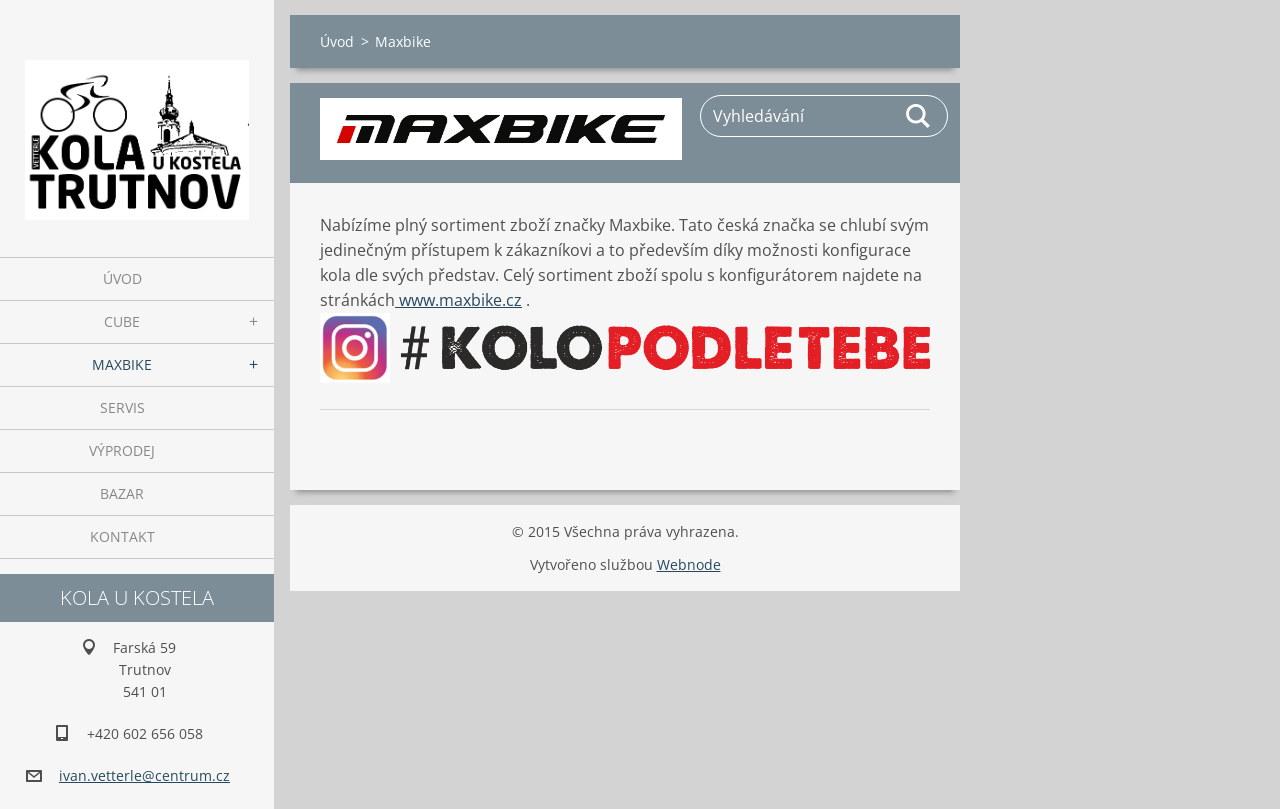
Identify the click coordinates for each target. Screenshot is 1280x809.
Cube (122, 321)
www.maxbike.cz (458, 300)
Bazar (122, 493)
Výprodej (122, 450)
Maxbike (122, 364)
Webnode (689, 564)
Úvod (122, 278)
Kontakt (122, 536)
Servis (122, 407)
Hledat (919, 116)
